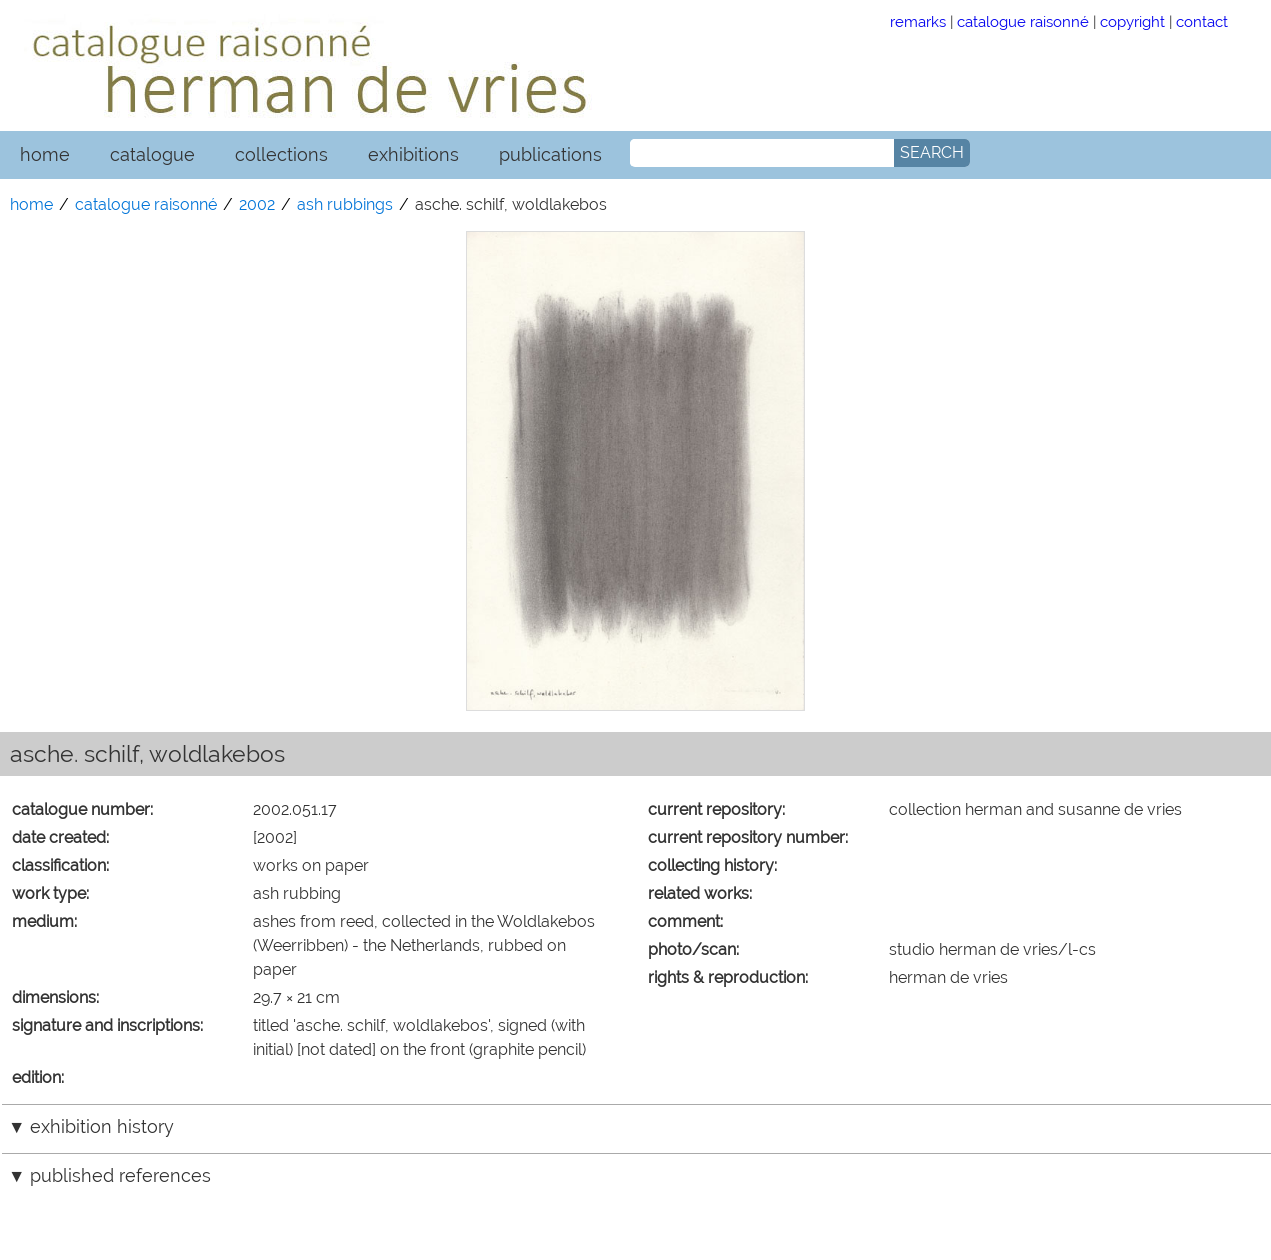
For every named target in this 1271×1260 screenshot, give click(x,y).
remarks (918, 21)
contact (1202, 21)
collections (281, 154)
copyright (1132, 21)
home (45, 154)
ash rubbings (345, 204)
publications (550, 154)
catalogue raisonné (1023, 21)
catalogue (152, 154)
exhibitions (413, 154)
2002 (257, 204)
